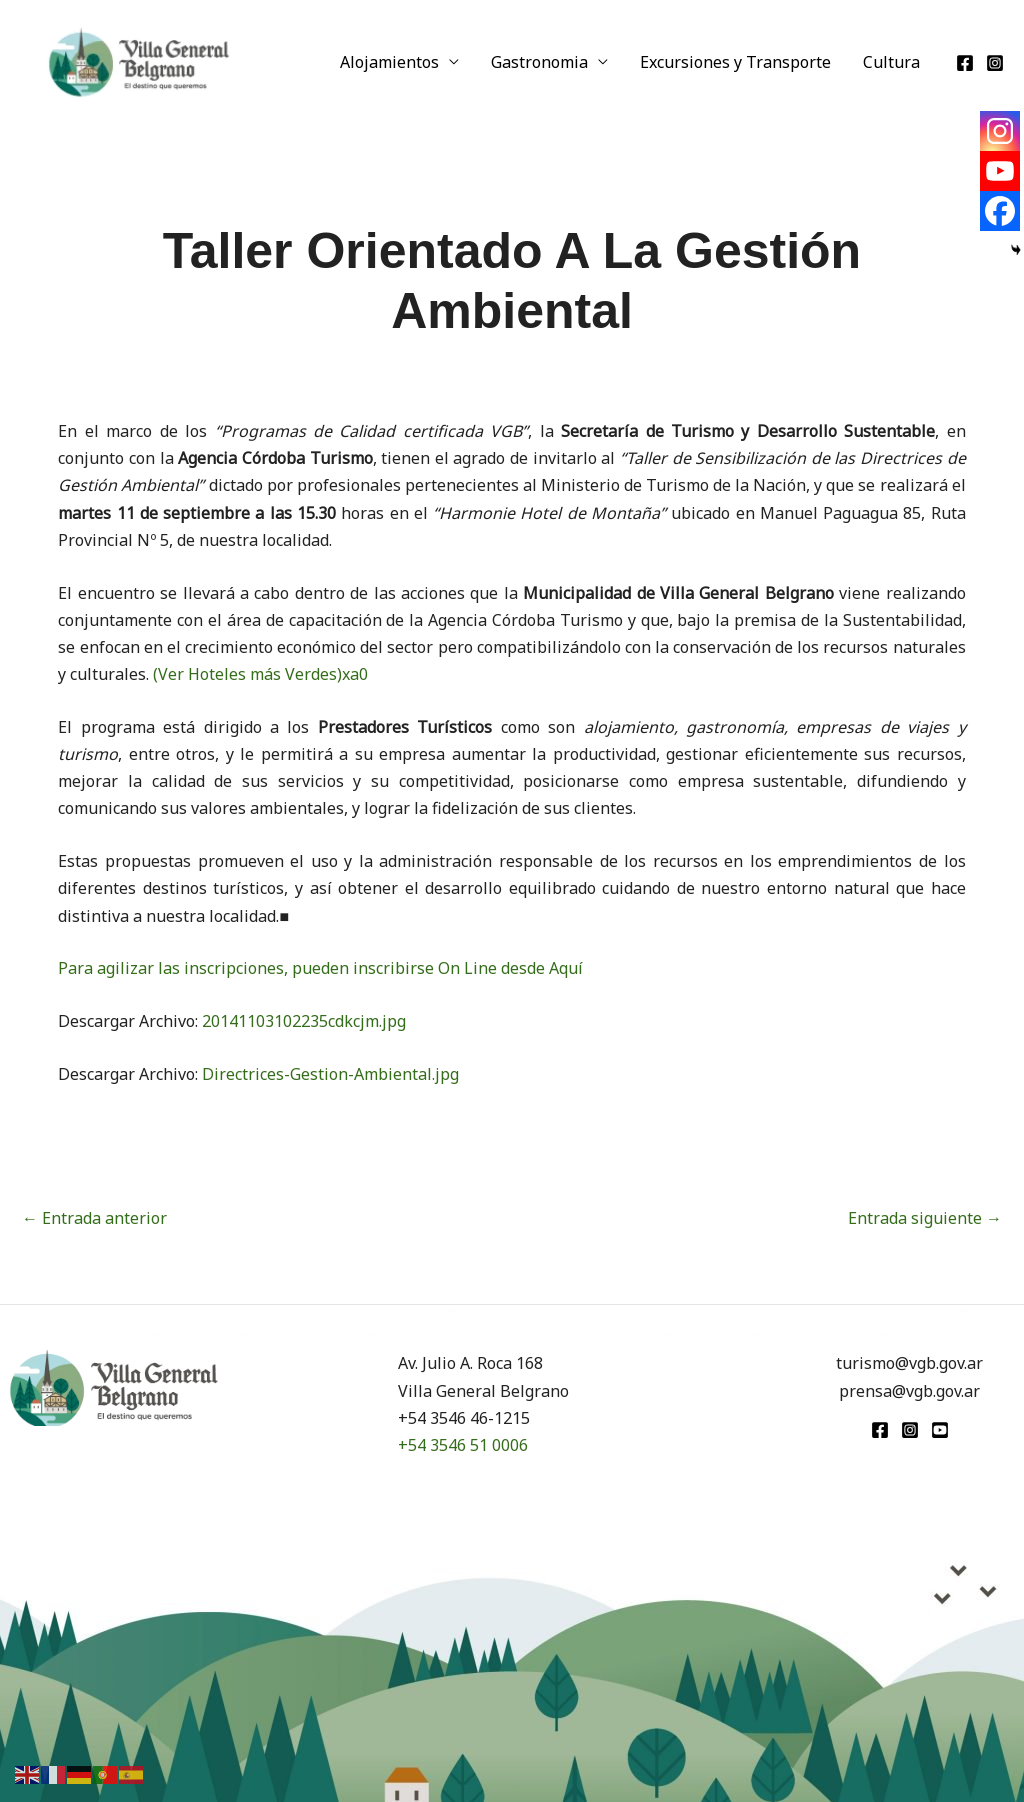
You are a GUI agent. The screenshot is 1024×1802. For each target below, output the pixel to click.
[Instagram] (995, 63)
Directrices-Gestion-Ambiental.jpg (330, 1074)
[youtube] (940, 1430)
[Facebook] (965, 63)
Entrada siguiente (925, 1218)
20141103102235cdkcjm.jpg (304, 1021)
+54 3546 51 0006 (463, 1445)
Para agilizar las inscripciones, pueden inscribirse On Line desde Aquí (320, 968)
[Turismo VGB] (139, 60)
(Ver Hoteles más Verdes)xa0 (260, 674)
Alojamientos (389, 62)
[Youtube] (1000, 171)
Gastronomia (539, 62)
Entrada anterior (94, 1218)
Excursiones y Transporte (735, 62)
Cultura (891, 62)
